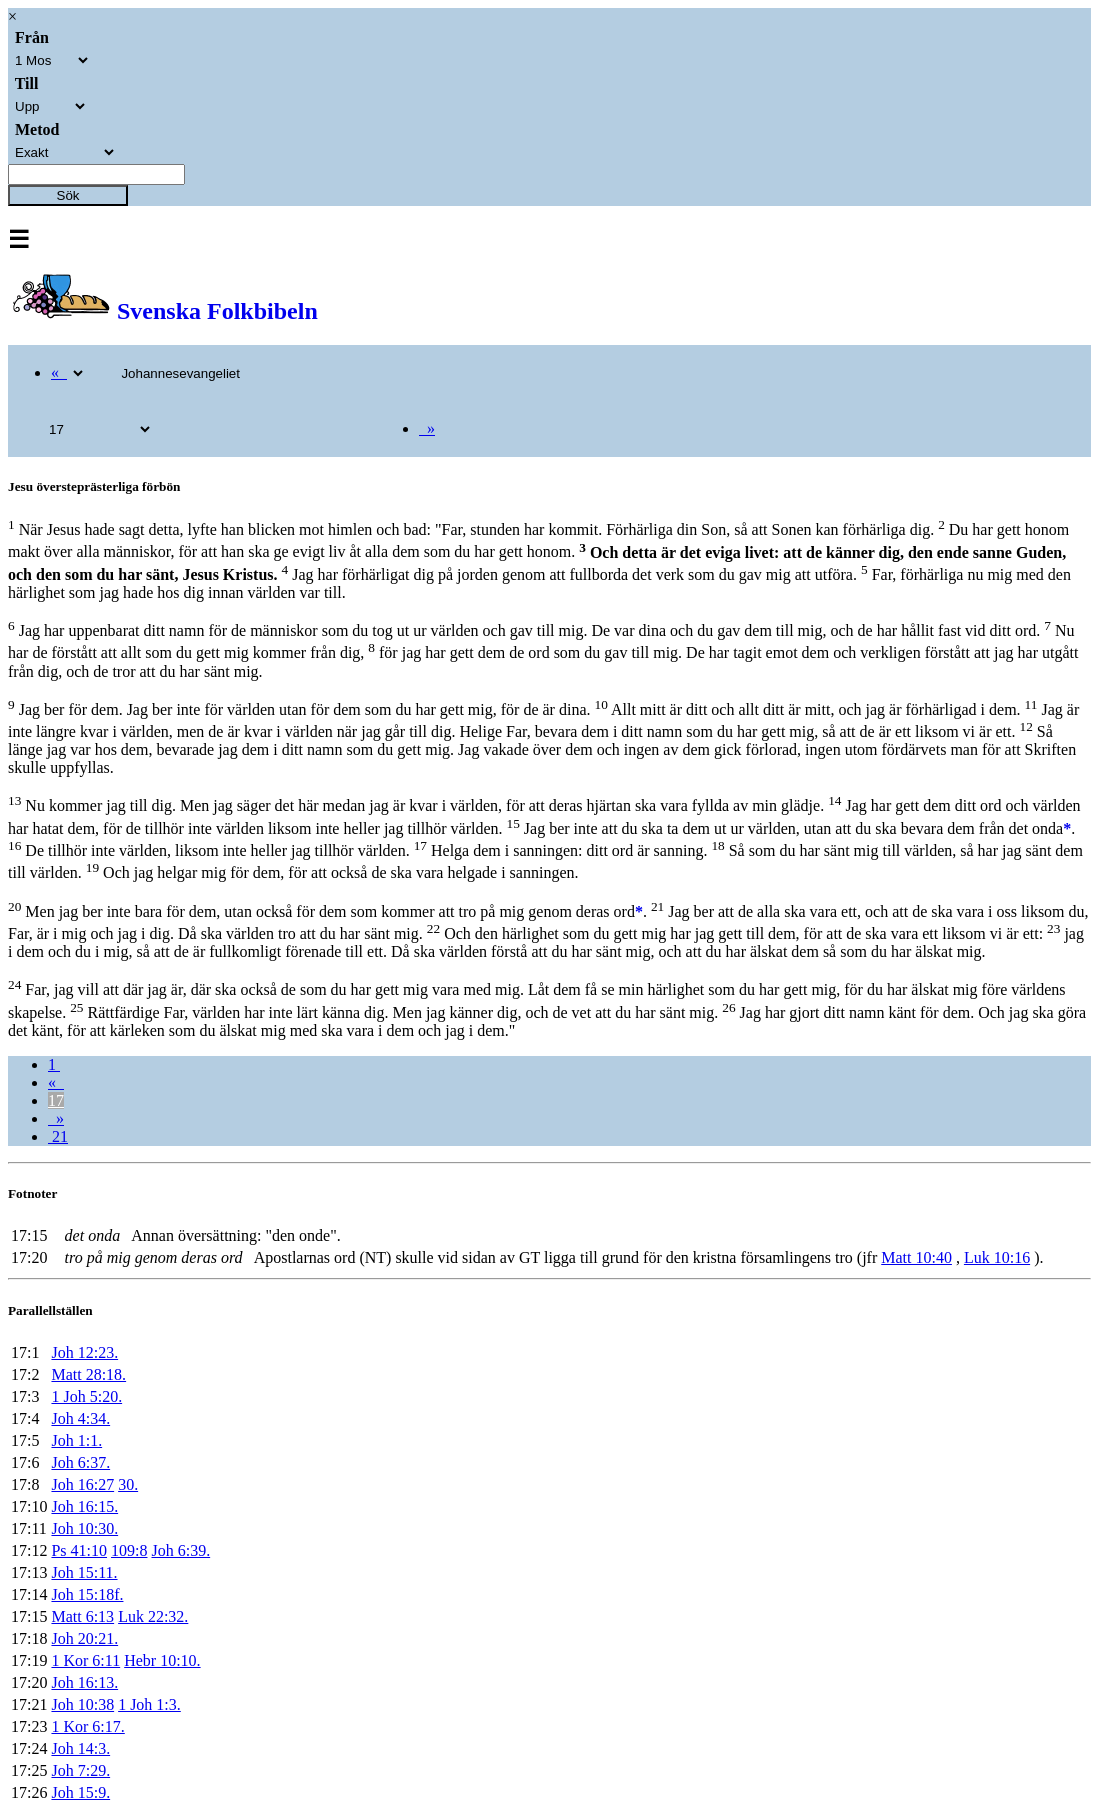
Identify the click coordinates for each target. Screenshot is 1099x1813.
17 (56, 1100)
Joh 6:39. (180, 1550)
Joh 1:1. (76, 1440)
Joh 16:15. (84, 1506)
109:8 (129, 1550)
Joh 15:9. (80, 1792)
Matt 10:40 (916, 1257)
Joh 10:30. (84, 1528)
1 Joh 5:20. (86, 1396)
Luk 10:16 (997, 1257)
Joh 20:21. (84, 1638)
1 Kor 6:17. (87, 1726)
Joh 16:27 (82, 1484)
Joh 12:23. (84, 1352)
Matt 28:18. (88, 1374)
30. (128, 1484)
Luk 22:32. (153, 1616)
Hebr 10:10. (162, 1660)
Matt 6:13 (82, 1616)
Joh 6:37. (80, 1462)
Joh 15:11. (84, 1572)
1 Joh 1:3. (149, 1704)
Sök (68, 195)
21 (58, 1136)
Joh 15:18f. (87, 1594)
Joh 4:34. (80, 1418)
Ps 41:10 (79, 1550)
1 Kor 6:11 (85, 1660)
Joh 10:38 (82, 1704)
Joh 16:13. (84, 1682)
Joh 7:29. (80, 1770)
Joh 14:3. (80, 1748)
